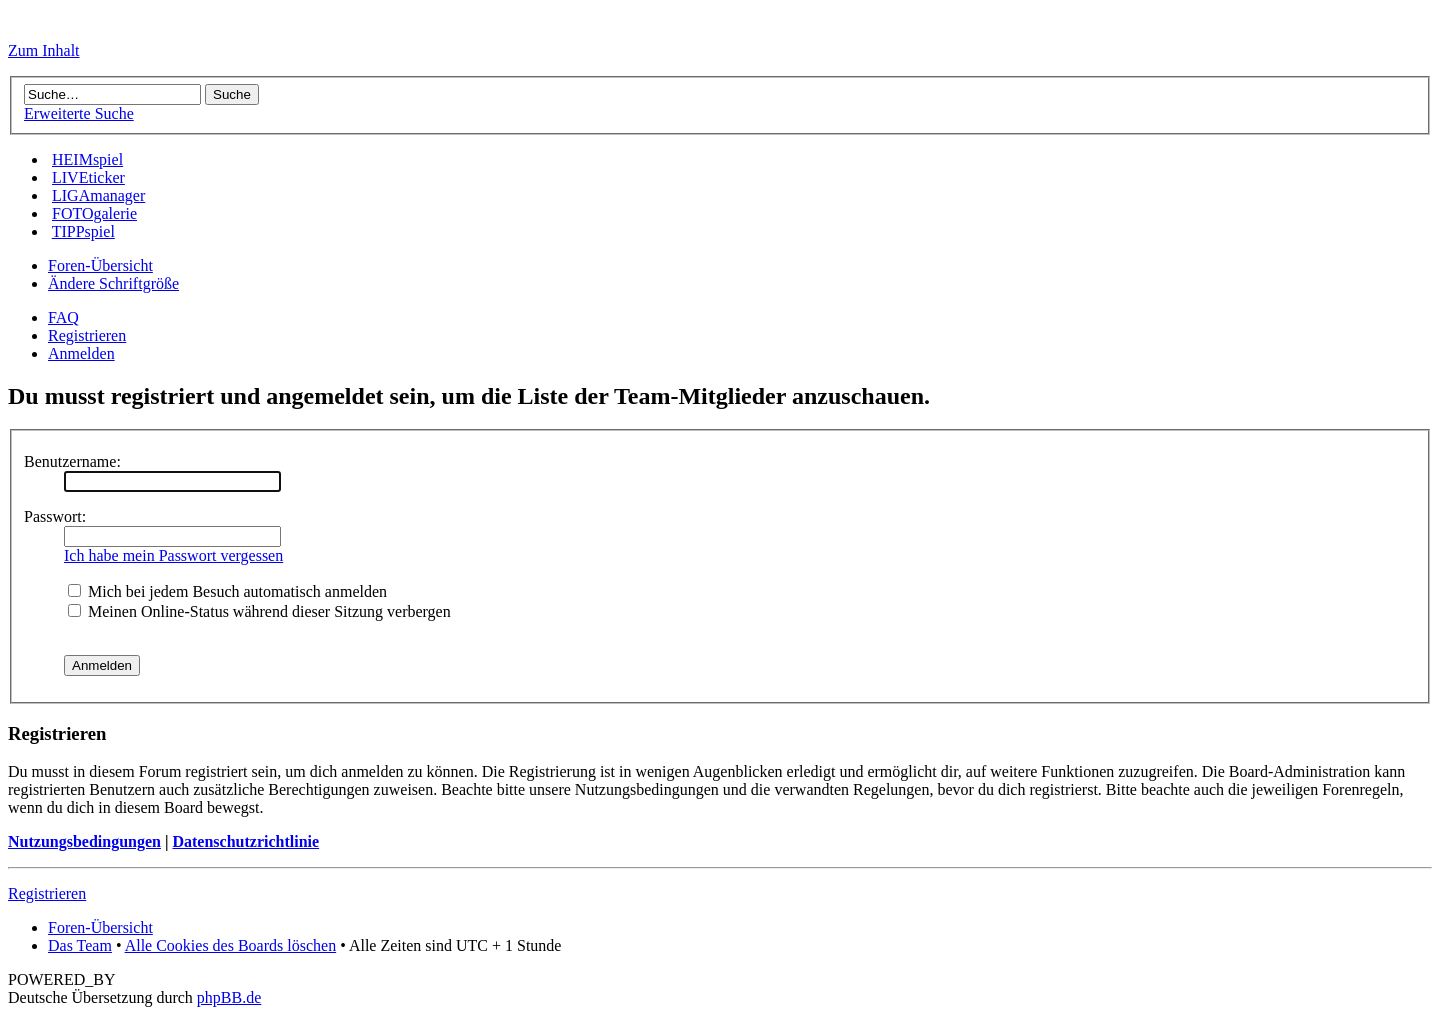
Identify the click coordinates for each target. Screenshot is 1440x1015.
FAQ (63, 317)
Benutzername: (72, 461)
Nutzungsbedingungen (84, 841)
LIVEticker (88, 177)
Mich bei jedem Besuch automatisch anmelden (227, 591)
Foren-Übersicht (100, 265)
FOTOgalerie (94, 213)
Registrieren (87, 335)
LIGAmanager (98, 195)
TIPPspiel (83, 231)
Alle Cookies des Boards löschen (231, 945)
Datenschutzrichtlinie (245, 841)
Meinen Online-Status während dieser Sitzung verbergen (259, 611)
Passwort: (55, 516)
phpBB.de (229, 997)
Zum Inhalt (44, 50)
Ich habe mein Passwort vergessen (173, 555)
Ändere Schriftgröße (113, 283)
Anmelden (81, 353)
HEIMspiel (87, 159)
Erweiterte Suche (79, 113)
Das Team (80, 945)
